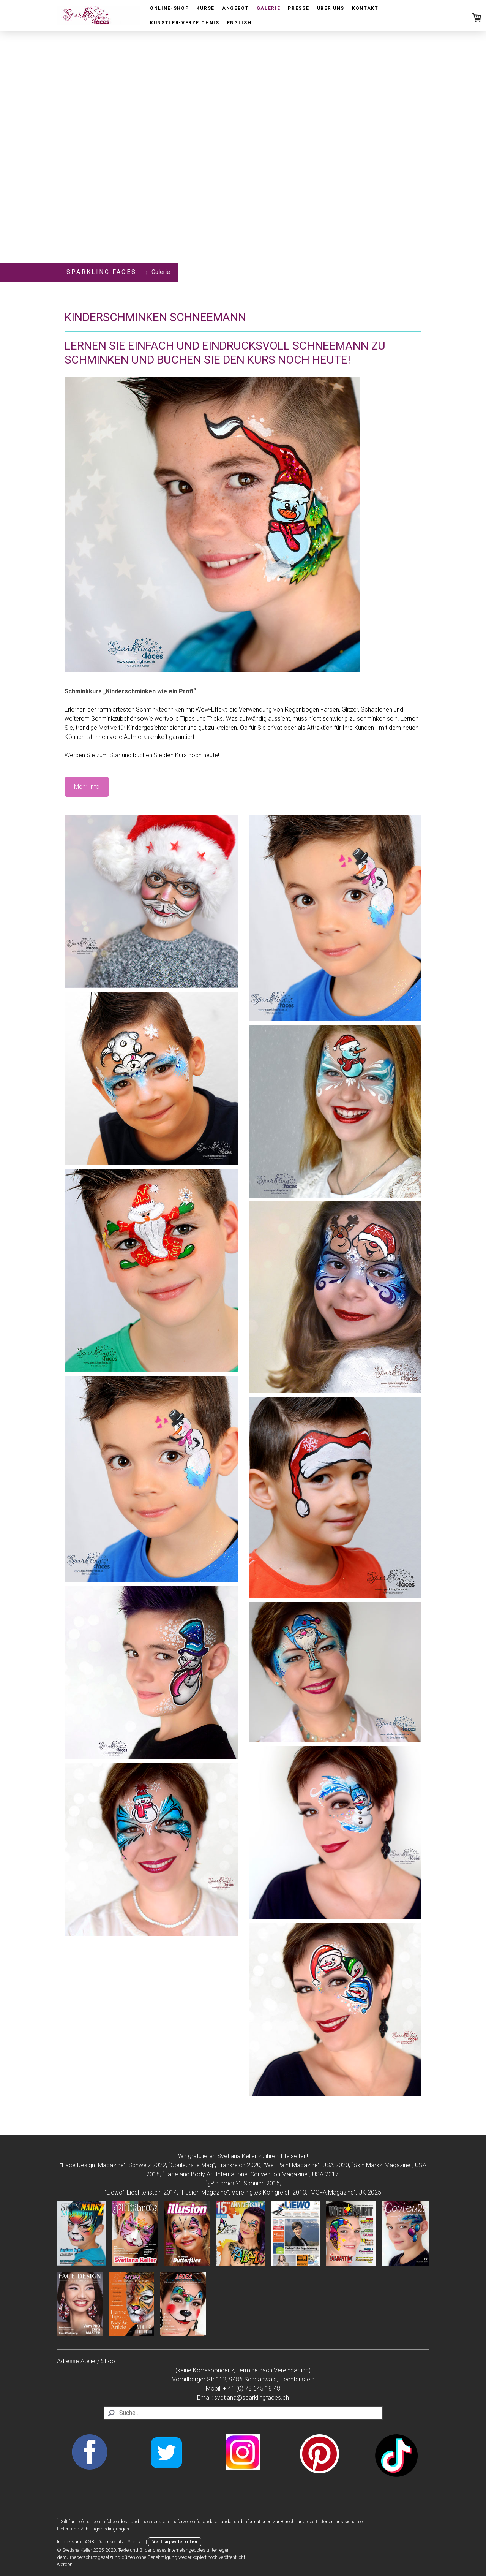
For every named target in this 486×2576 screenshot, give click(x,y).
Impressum (69, 2541)
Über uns (330, 8)
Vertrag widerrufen (174, 2541)
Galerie (269, 8)
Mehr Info (86, 786)
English (239, 22)
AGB (89, 2541)
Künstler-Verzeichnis (184, 22)
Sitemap (136, 2541)
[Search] (243, 2413)
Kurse (205, 8)
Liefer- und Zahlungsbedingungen (93, 2529)
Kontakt (365, 8)
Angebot (235, 8)
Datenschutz (111, 2541)
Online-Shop (169, 8)
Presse (298, 8)
